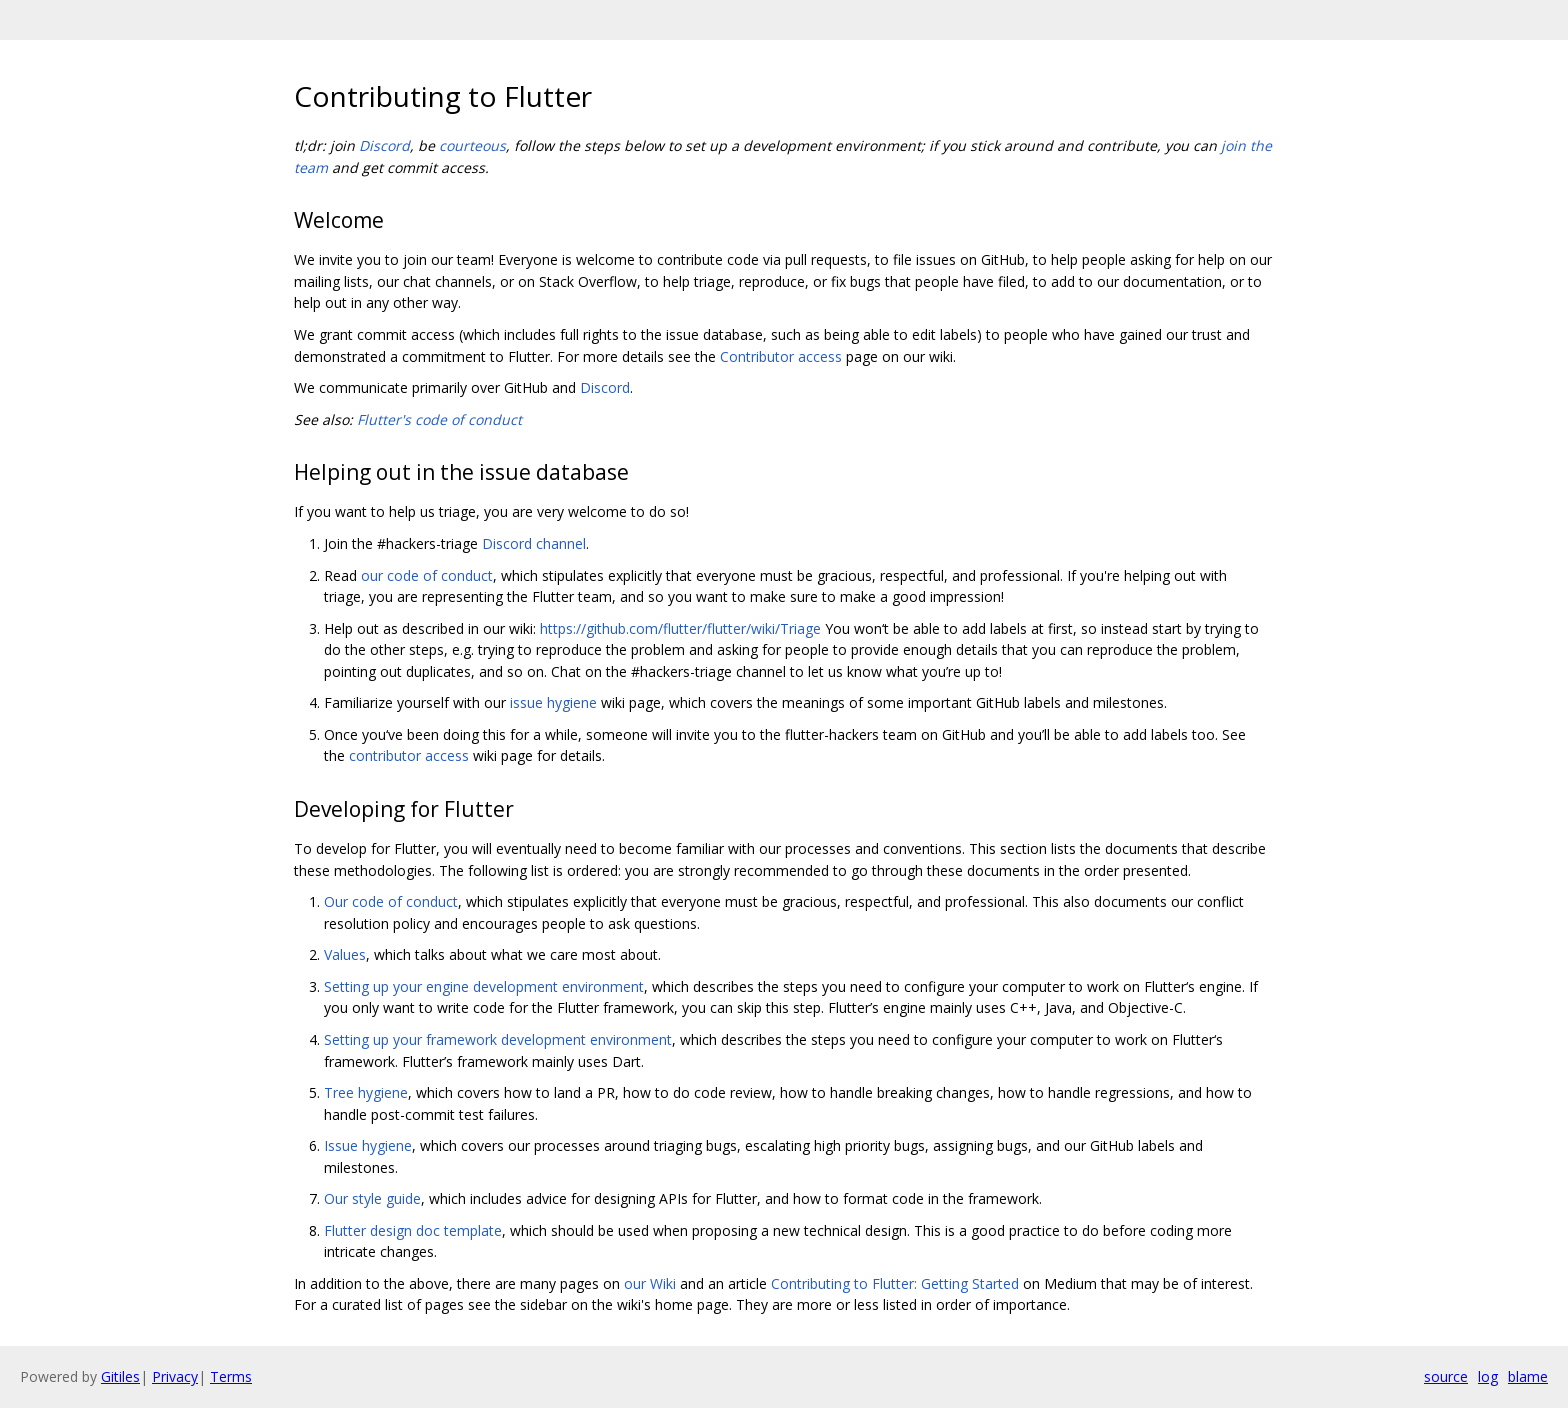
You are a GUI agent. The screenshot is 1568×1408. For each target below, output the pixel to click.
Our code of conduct (391, 901)
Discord (384, 145)
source (1446, 1376)
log (1488, 1376)
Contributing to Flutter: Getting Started (895, 1283)
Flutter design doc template (413, 1230)
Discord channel (534, 543)
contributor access (409, 755)
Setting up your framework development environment (498, 1039)
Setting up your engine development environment (484, 986)
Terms (231, 1376)
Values (345, 954)
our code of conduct (427, 575)
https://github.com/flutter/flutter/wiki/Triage (680, 628)
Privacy (175, 1376)
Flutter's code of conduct (439, 419)
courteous (472, 145)
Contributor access (781, 356)
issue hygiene (553, 702)
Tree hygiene (366, 1092)
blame (1528, 1376)
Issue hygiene (368, 1145)
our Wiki (650, 1283)
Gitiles (120, 1376)
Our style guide (372, 1198)
